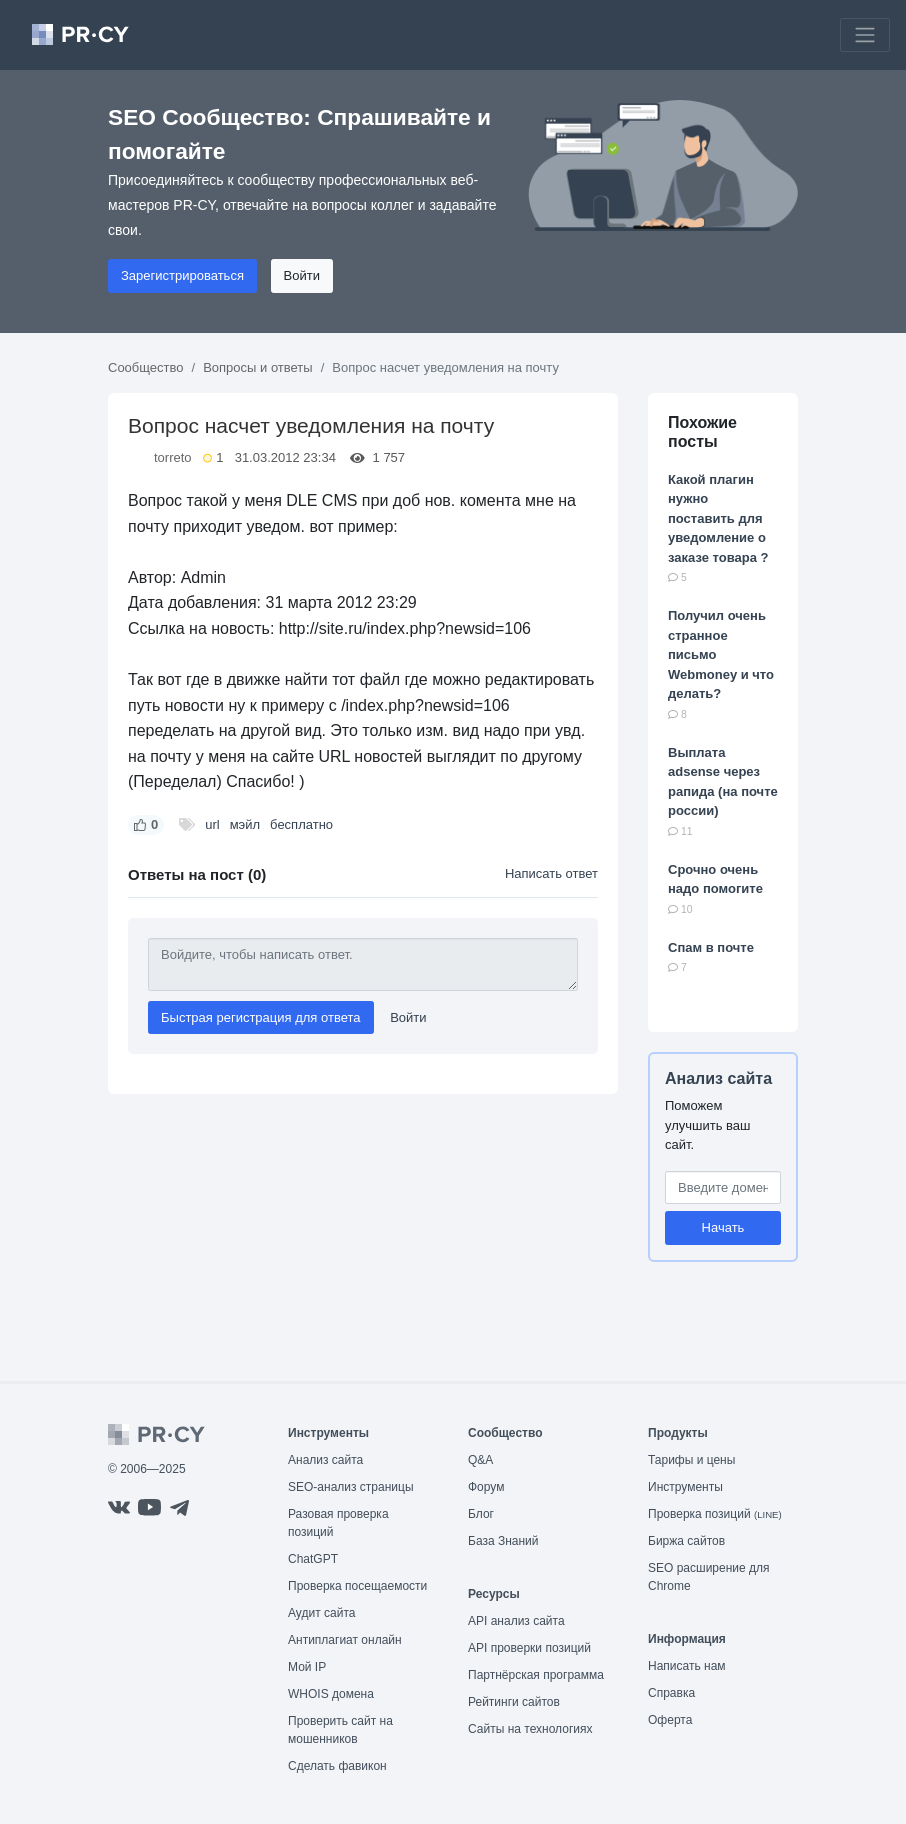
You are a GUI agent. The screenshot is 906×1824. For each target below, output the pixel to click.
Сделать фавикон (337, 1766)
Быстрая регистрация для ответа (261, 1017)
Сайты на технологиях (530, 1729)
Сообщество (146, 367)
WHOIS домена (331, 1694)
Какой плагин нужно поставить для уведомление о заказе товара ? (718, 518)
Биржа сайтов (686, 1541)
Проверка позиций (715, 1514)
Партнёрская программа (536, 1675)
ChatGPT (313, 1559)
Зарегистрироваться (182, 275)
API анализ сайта (516, 1621)
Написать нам (687, 1666)
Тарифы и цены (691, 1460)
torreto (173, 457)
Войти (302, 275)
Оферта (670, 1720)
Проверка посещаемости (357, 1586)
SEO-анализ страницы (351, 1487)
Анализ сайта (718, 1078)
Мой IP (307, 1667)
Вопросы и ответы (257, 367)
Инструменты (685, 1487)
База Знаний (503, 1541)
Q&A (480, 1460)
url (212, 824)
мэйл (245, 824)
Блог (481, 1514)
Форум (486, 1487)
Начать (723, 1227)
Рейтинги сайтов (514, 1702)
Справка (671, 1693)
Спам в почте (711, 947)
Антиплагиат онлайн (345, 1640)
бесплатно (301, 824)
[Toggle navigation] (865, 35)
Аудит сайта (321, 1613)
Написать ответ (551, 873)
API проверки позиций (529, 1648)
